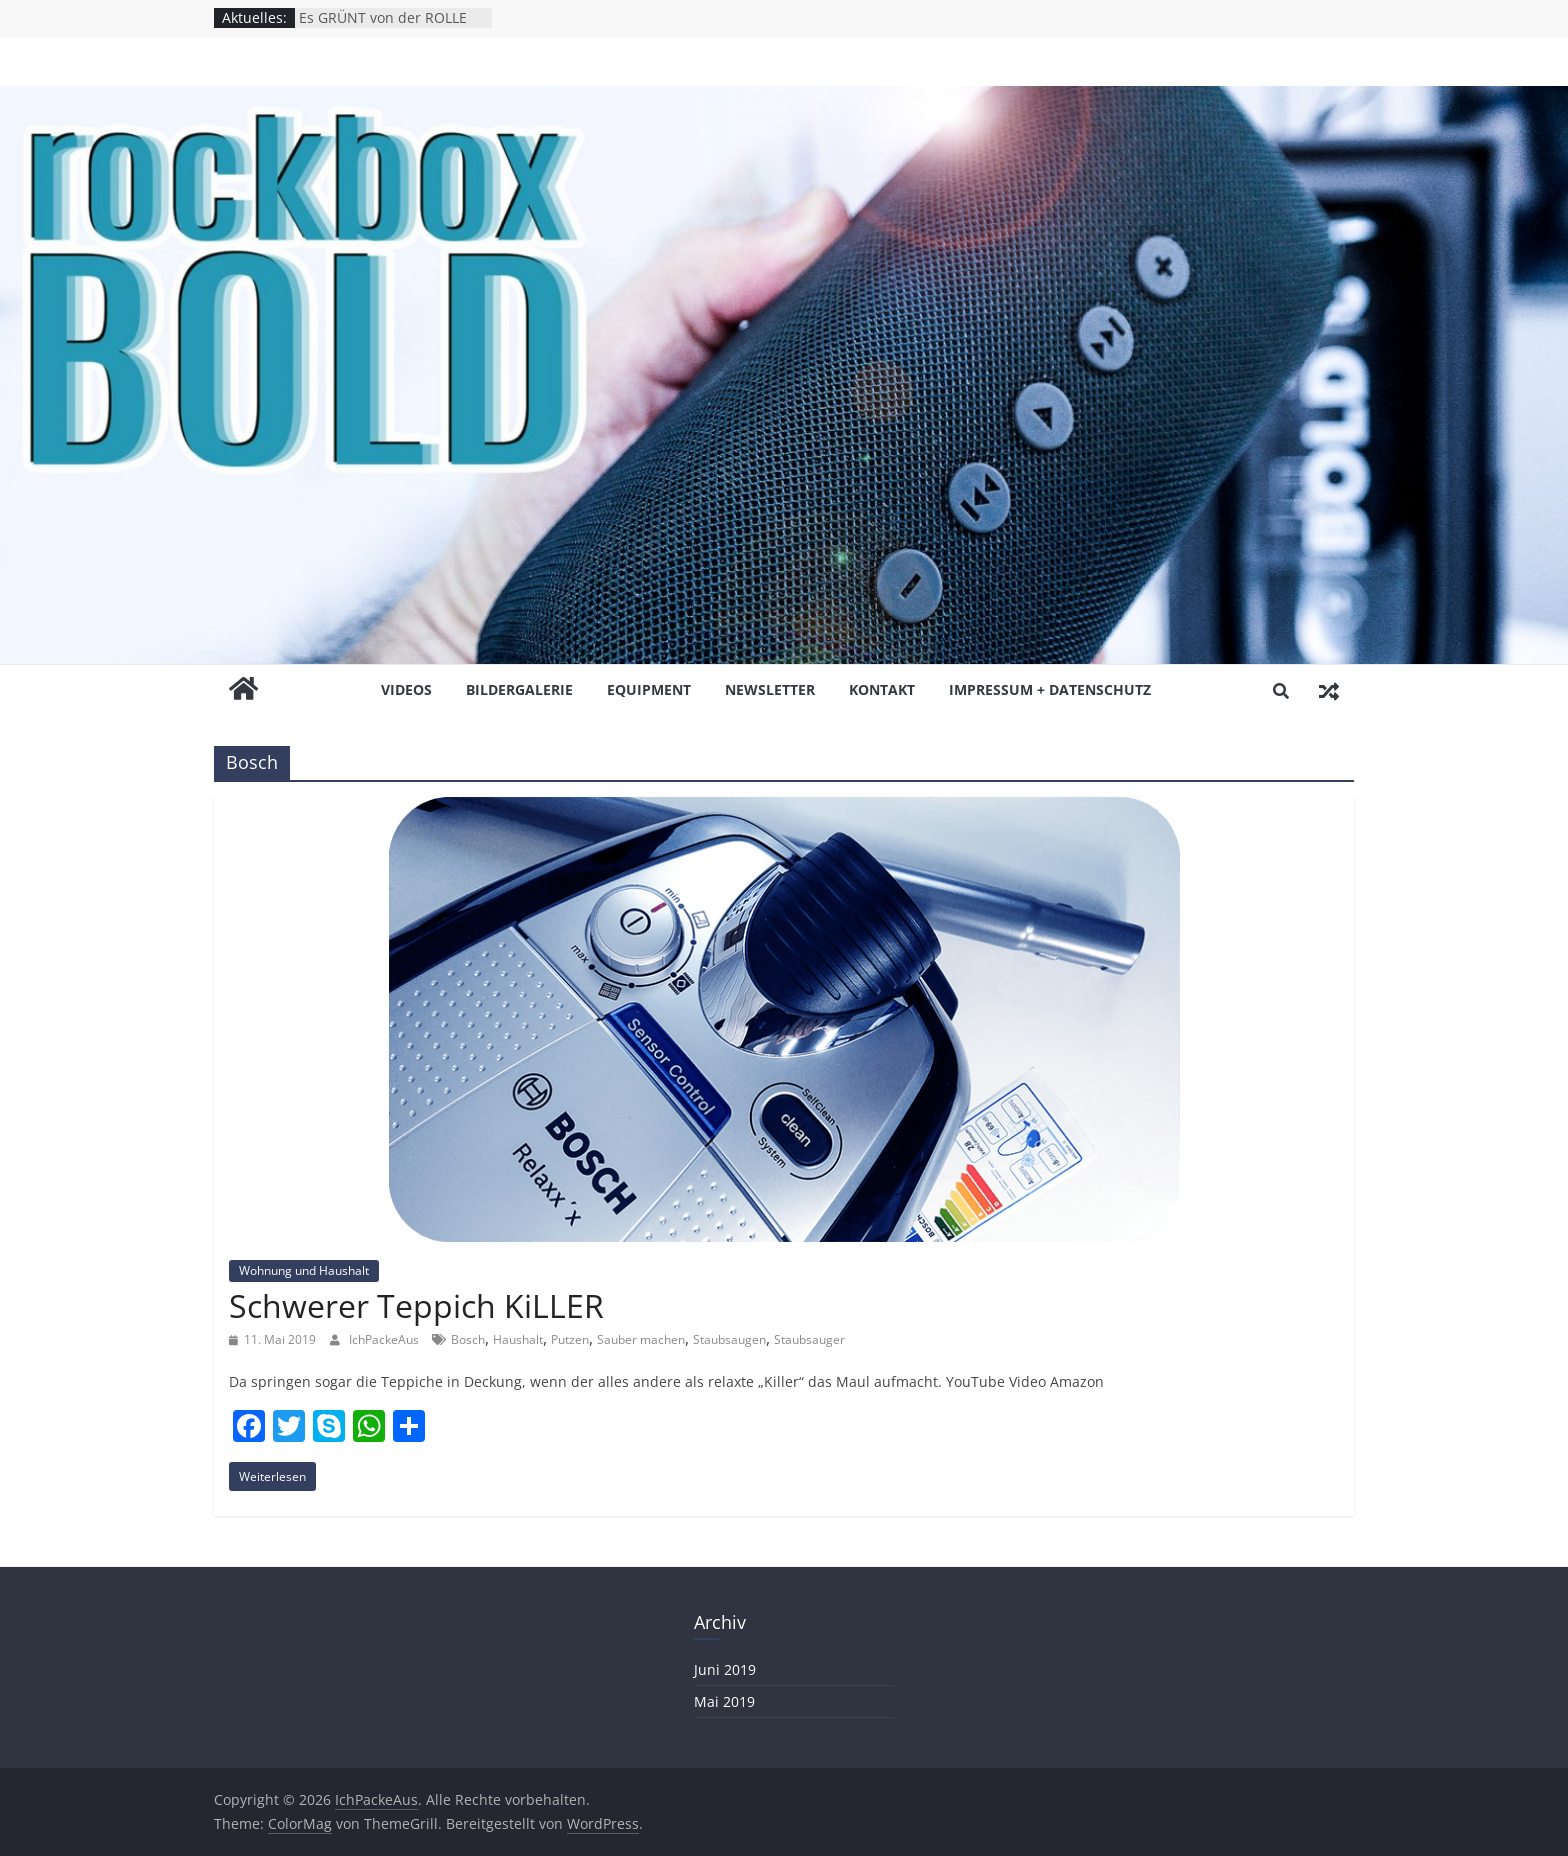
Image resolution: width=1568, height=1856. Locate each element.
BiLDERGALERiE (519, 689)
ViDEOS (406, 689)
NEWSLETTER (770, 689)
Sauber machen (641, 1339)
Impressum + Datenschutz (1050, 689)
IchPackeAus (385, 1339)
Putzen (570, 1339)
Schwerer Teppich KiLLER (416, 1305)
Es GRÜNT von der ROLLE (383, 17)
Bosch (468, 1339)
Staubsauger (809, 1339)
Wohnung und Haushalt (304, 1270)
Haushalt (518, 1339)
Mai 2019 (724, 1701)
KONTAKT (882, 689)
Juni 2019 (725, 1669)
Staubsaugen (729, 1339)
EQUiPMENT (649, 689)
